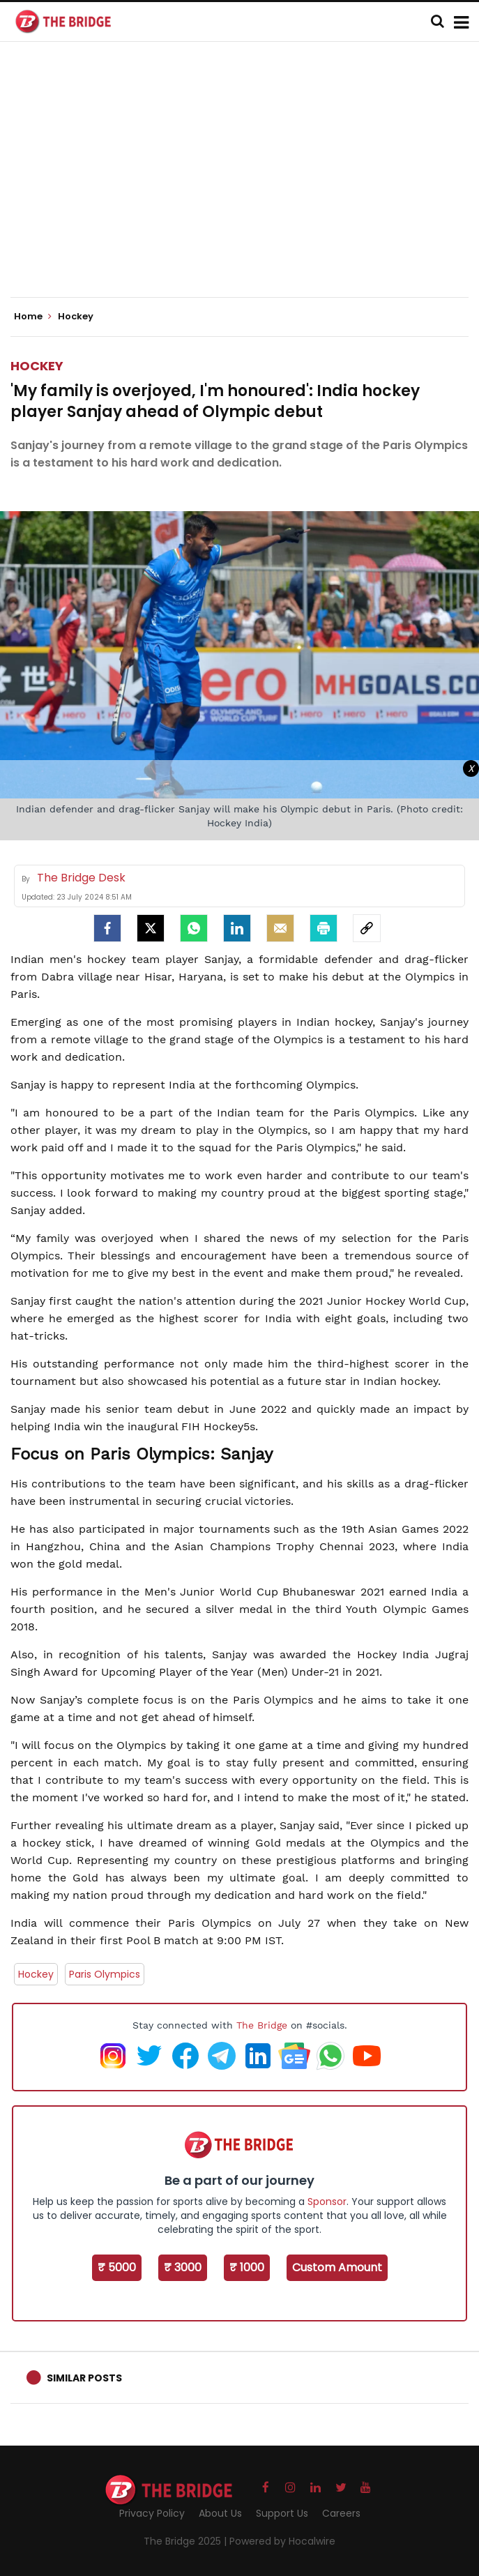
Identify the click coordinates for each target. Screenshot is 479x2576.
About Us (220, 2513)
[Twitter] (151, 928)
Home (33, 316)
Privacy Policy (152, 2513)
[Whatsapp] (194, 928)
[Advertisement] (244, 181)
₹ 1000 (246, 2267)
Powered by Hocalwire (282, 2541)
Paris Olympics (104, 1974)
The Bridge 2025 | (186, 2541)
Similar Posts (84, 2378)
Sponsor (327, 2201)
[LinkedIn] (237, 928)
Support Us (282, 2513)
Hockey (36, 365)
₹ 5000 (117, 2267)
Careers (341, 2513)
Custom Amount (337, 2267)
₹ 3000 (183, 2267)
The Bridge (261, 2025)
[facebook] (107, 928)
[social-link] (367, 928)
